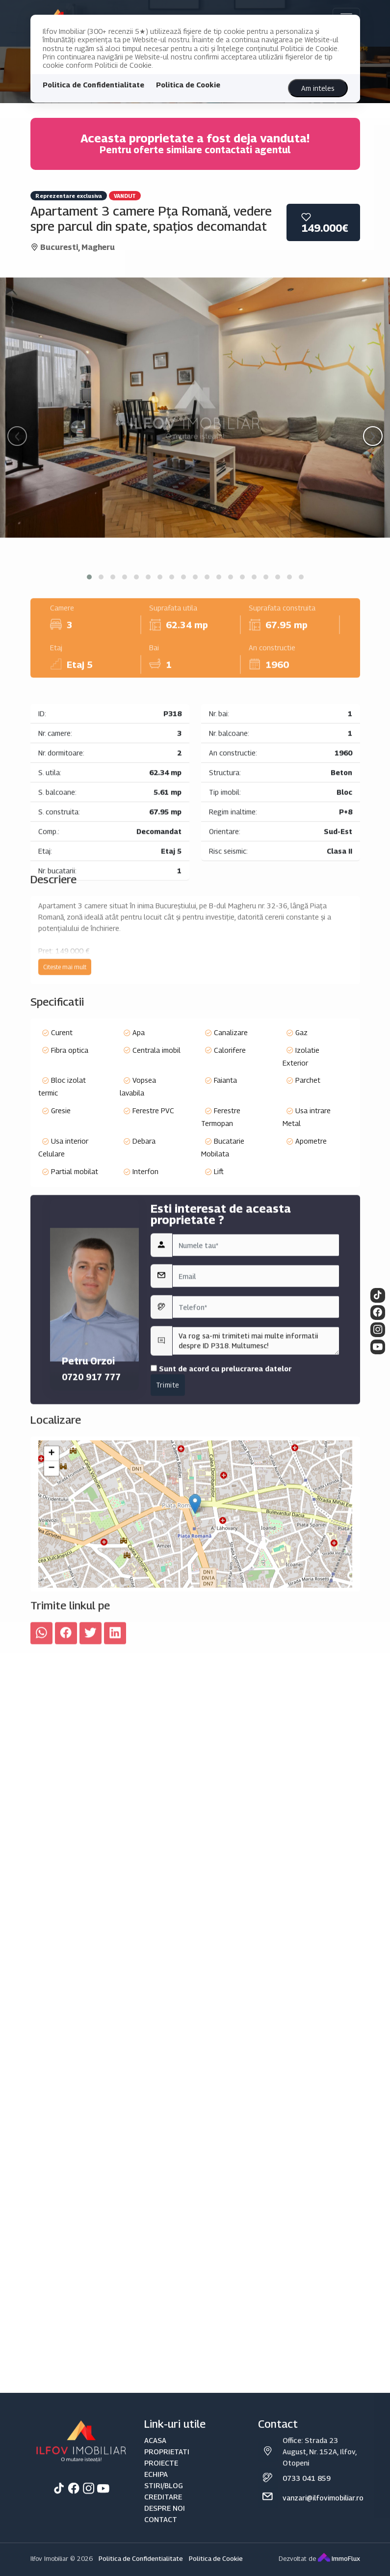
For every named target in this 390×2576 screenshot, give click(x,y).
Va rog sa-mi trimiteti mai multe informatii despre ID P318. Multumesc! (256, 1499)
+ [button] (51, 1588)
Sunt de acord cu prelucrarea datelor (221, 1527)
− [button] (51, 1603)
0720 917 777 (91, 1536)
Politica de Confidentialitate (93, 85)
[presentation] (17, 436)
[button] (89, 577)
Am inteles (318, 88)
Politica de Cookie (188, 85)
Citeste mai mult (64, 1051)
